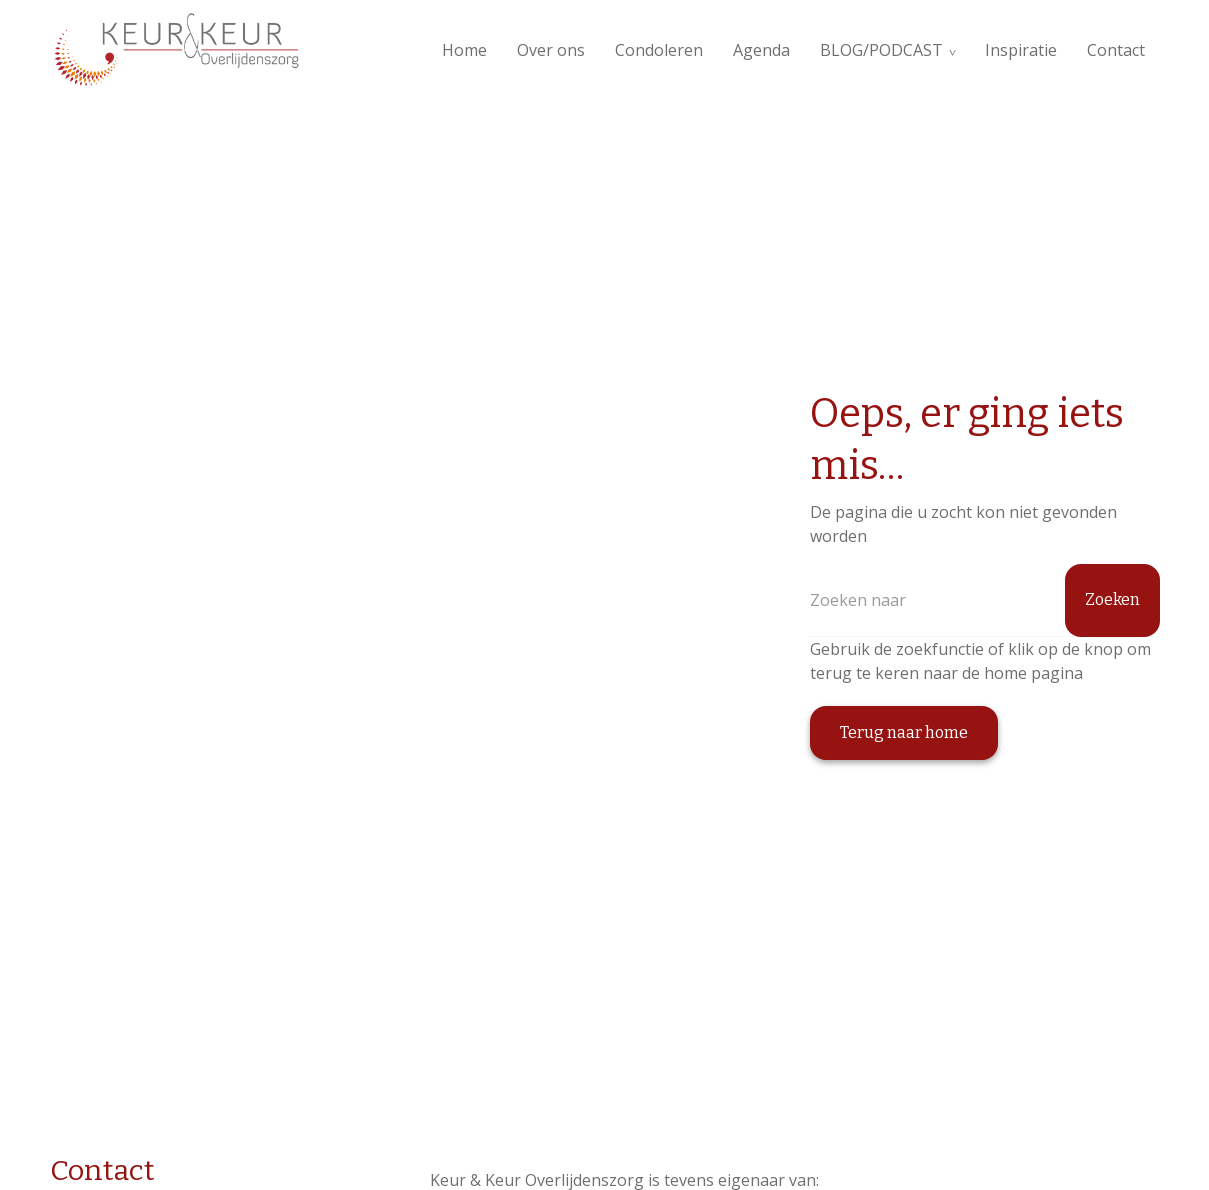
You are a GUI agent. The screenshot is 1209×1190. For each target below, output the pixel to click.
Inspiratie (1021, 50)
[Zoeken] (985, 600)
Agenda (761, 50)
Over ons (551, 50)
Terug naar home (904, 732)
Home (464, 50)
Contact (1116, 50)
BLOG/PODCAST (881, 50)
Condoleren (659, 50)
